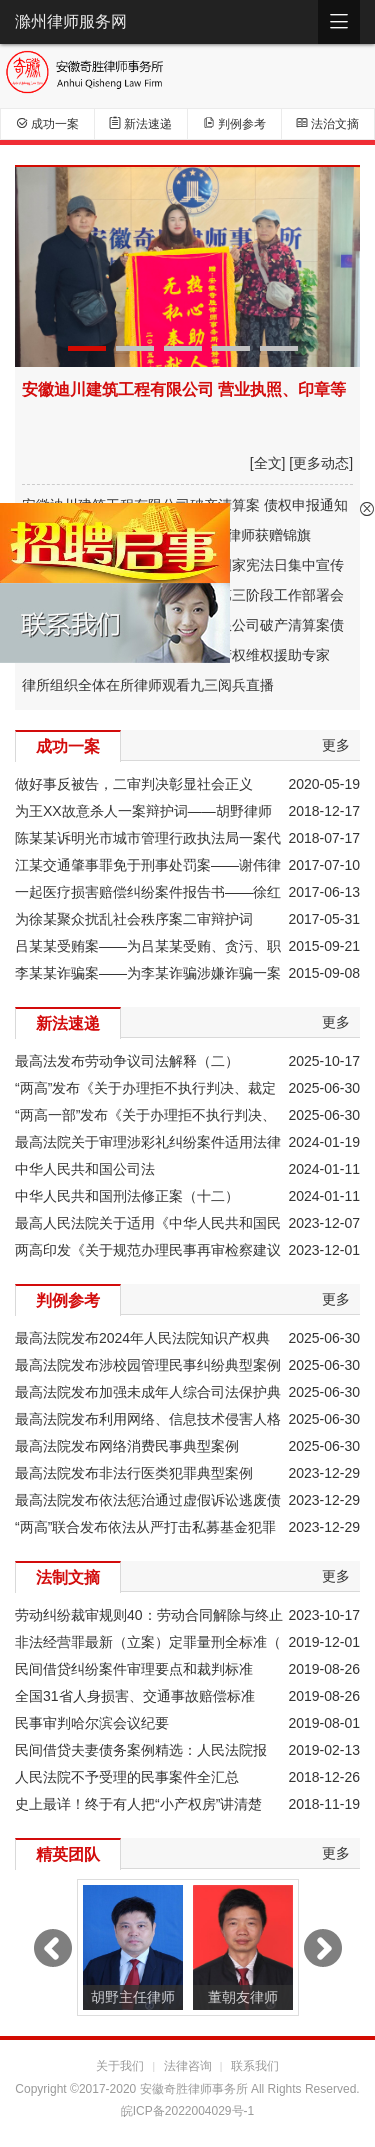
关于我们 (120, 2066)
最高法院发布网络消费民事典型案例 (127, 1446)
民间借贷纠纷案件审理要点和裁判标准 (134, 1669)
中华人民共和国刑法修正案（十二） (127, 1196)
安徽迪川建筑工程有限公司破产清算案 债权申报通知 (185, 505)
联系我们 (255, 2066)
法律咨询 (188, 2066)
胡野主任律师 (133, 1997)
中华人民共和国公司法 (85, 1169)
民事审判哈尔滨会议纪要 (92, 1723)
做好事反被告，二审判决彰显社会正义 (134, 784)
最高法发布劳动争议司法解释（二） (127, 1061)
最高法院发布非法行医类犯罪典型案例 (134, 1473)
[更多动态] (321, 463)
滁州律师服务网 (71, 21)
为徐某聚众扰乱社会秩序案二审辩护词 (134, 919)
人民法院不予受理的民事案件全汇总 (127, 1777)
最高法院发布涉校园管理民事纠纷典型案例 (148, 1365)
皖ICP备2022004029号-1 (187, 2111)
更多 (336, 745)
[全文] (268, 463)
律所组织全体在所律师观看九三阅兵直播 (148, 685)
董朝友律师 (243, 1997)
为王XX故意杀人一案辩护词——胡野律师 (143, 811)
